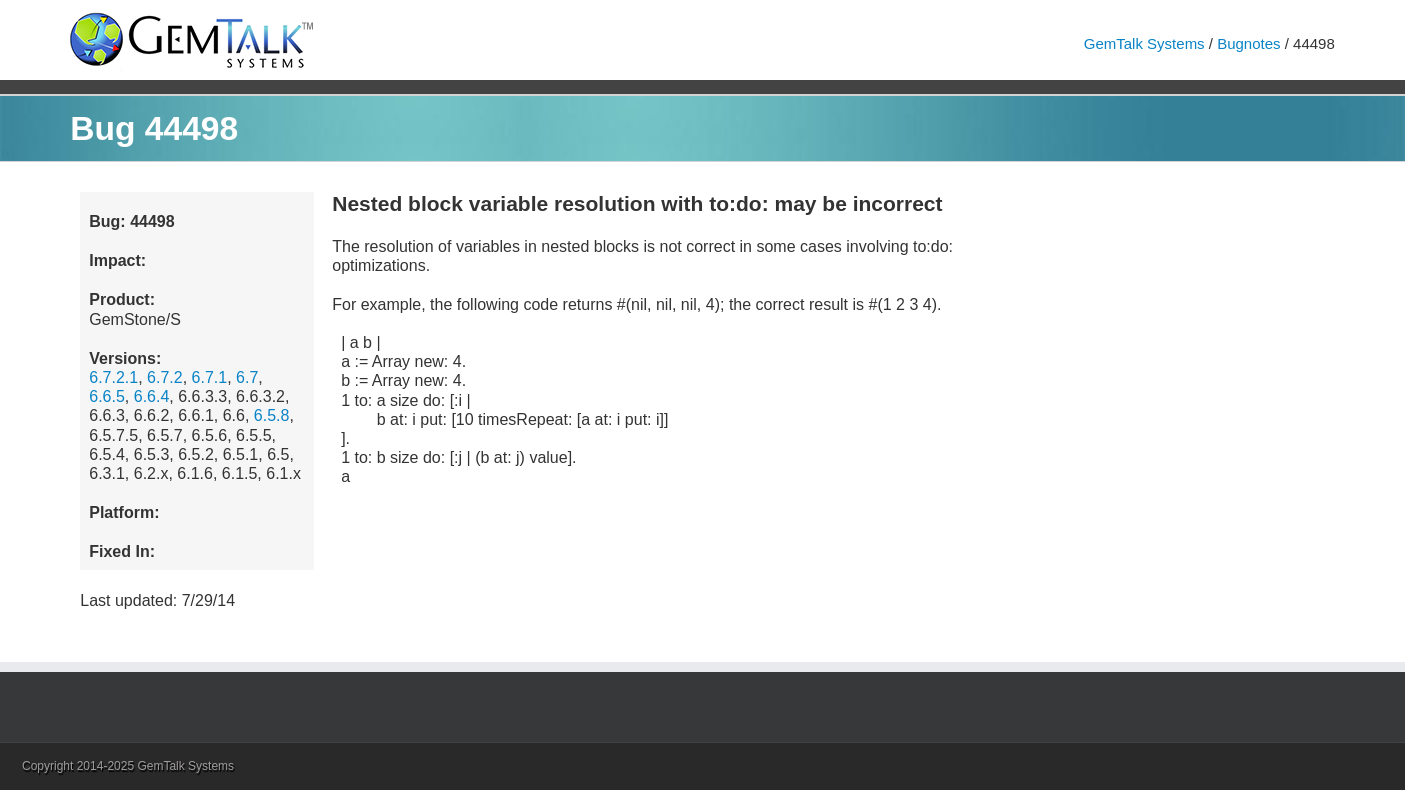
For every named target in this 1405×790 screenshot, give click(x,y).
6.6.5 (107, 396)
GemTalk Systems (1144, 43)
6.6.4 (152, 396)
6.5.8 (272, 415)
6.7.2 (165, 377)
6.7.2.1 (113, 377)
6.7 (247, 377)
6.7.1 (210, 377)
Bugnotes (1248, 43)
